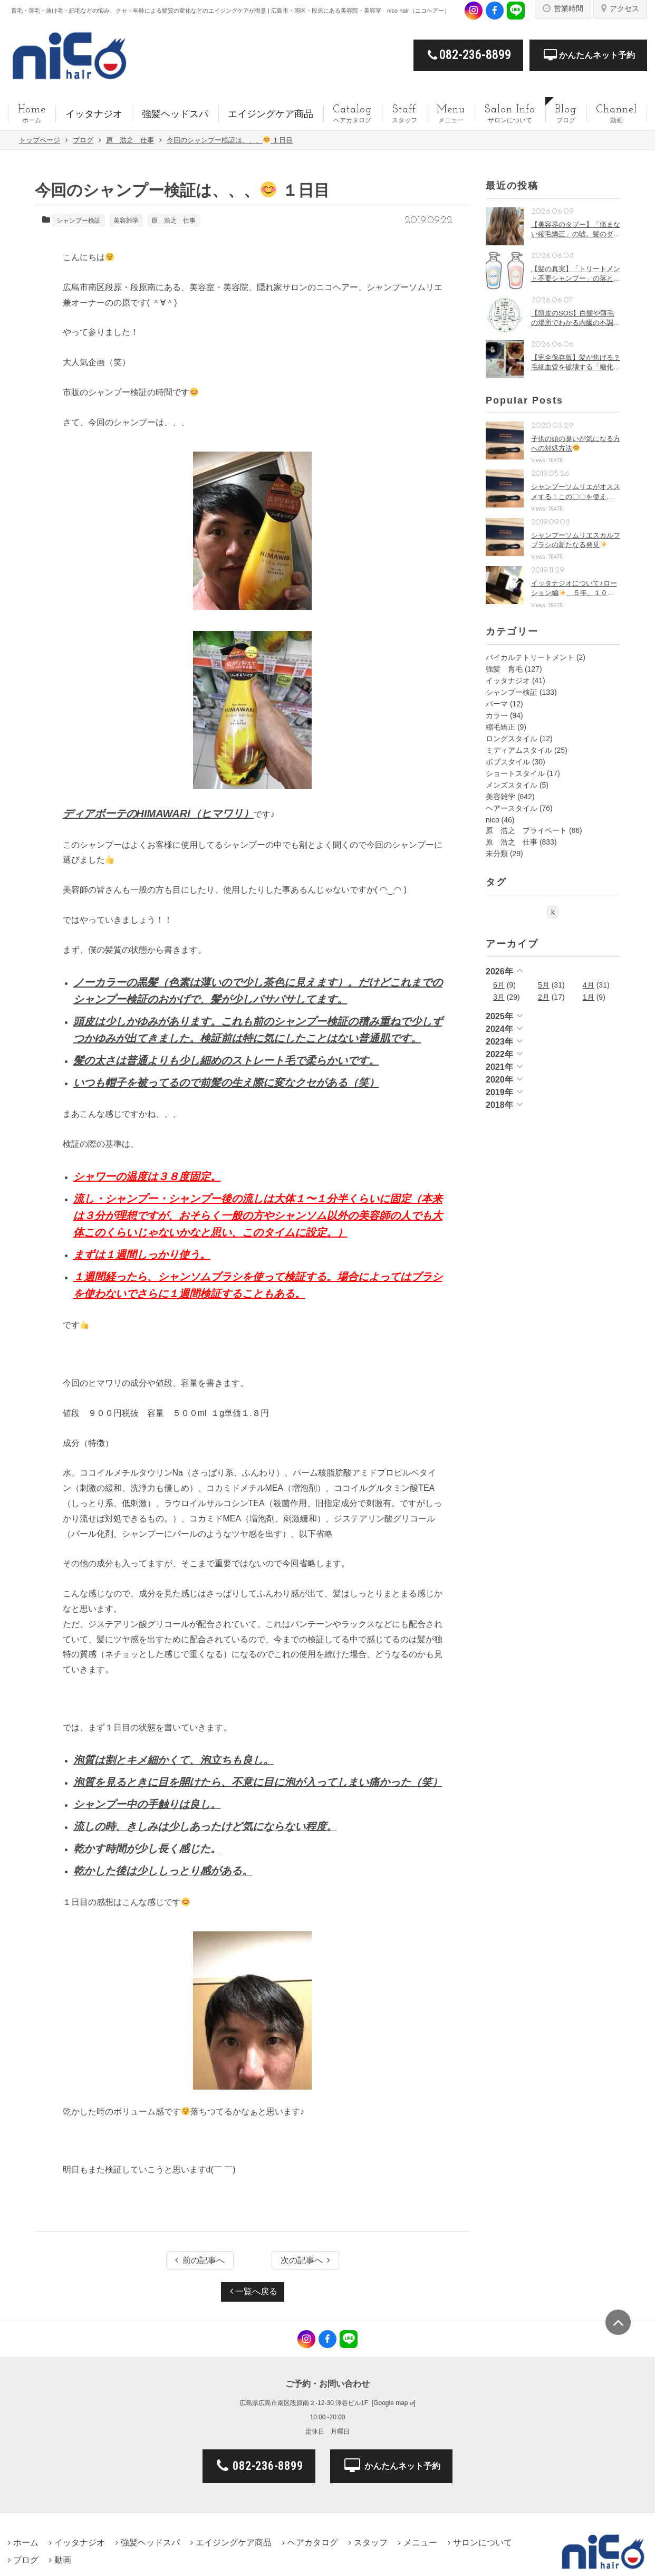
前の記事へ (200, 2260)
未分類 (497, 853)
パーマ (497, 704)
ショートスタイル (515, 773)
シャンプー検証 (78, 220)
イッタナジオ (508, 680)
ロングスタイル (511, 738)
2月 (544, 997)
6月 (499, 985)
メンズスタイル (511, 785)
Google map (390, 2403)
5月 (544, 985)
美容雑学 (126, 220)
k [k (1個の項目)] (553, 912)
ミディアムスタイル (519, 750)
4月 (588, 985)
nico (492, 820)
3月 (499, 997)
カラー (497, 715)
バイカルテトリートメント (530, 657)
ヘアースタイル (511, 808)
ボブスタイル (508, 762)
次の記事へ (305, 2260)
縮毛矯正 (500, 727)
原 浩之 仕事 (173, 220)
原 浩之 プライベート (526, 830)
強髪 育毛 (504, 669)
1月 (588, 997)
